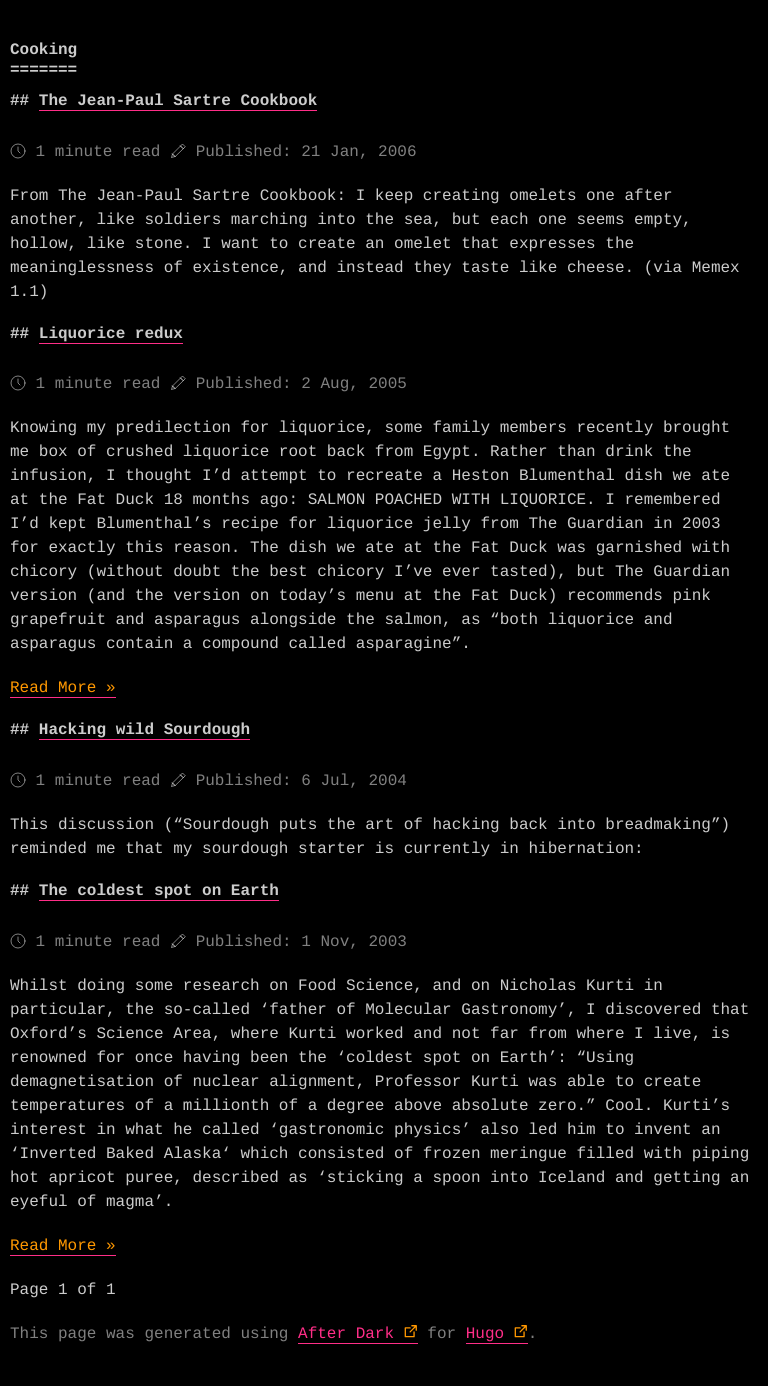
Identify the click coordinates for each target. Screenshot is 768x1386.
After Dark (346, 1334)
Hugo (485, 1334)
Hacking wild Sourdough (144, 730)
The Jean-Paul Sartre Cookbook (178, 101)
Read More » (63, 688)
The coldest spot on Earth (159, 891)
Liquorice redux (111, 334)
